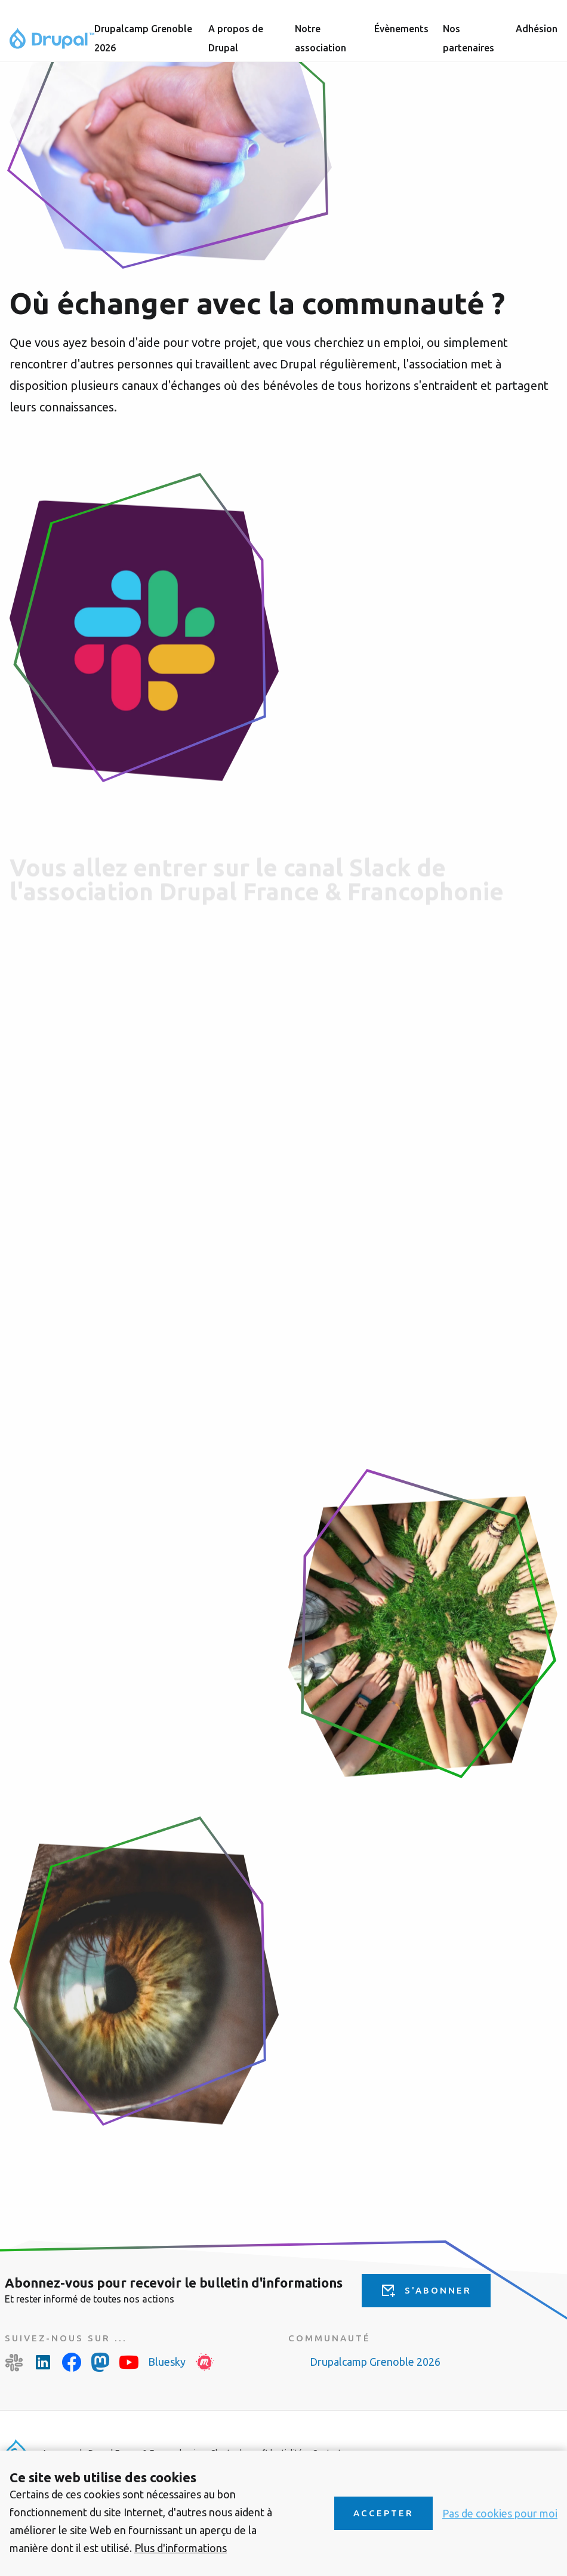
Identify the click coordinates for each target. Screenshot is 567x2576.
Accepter (383, 2513)
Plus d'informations (180, 2548)
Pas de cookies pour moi (499, 2513)
